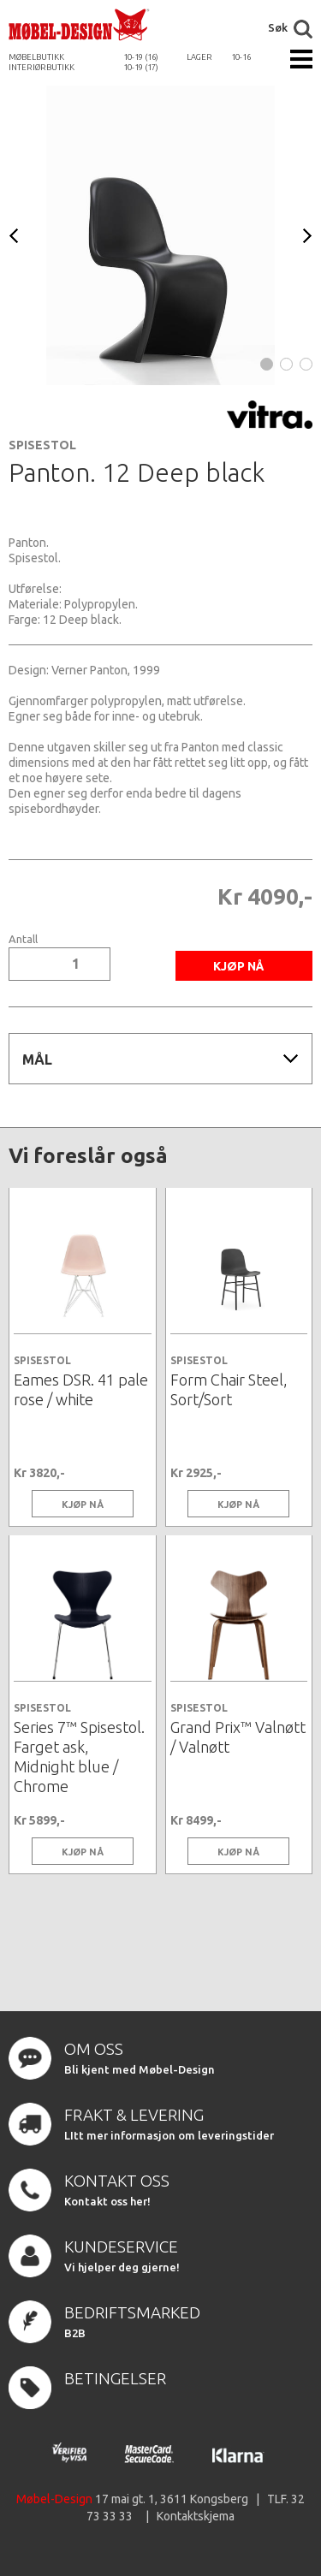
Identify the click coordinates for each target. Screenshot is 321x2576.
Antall (23, 939)
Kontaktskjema (196, 2516)
